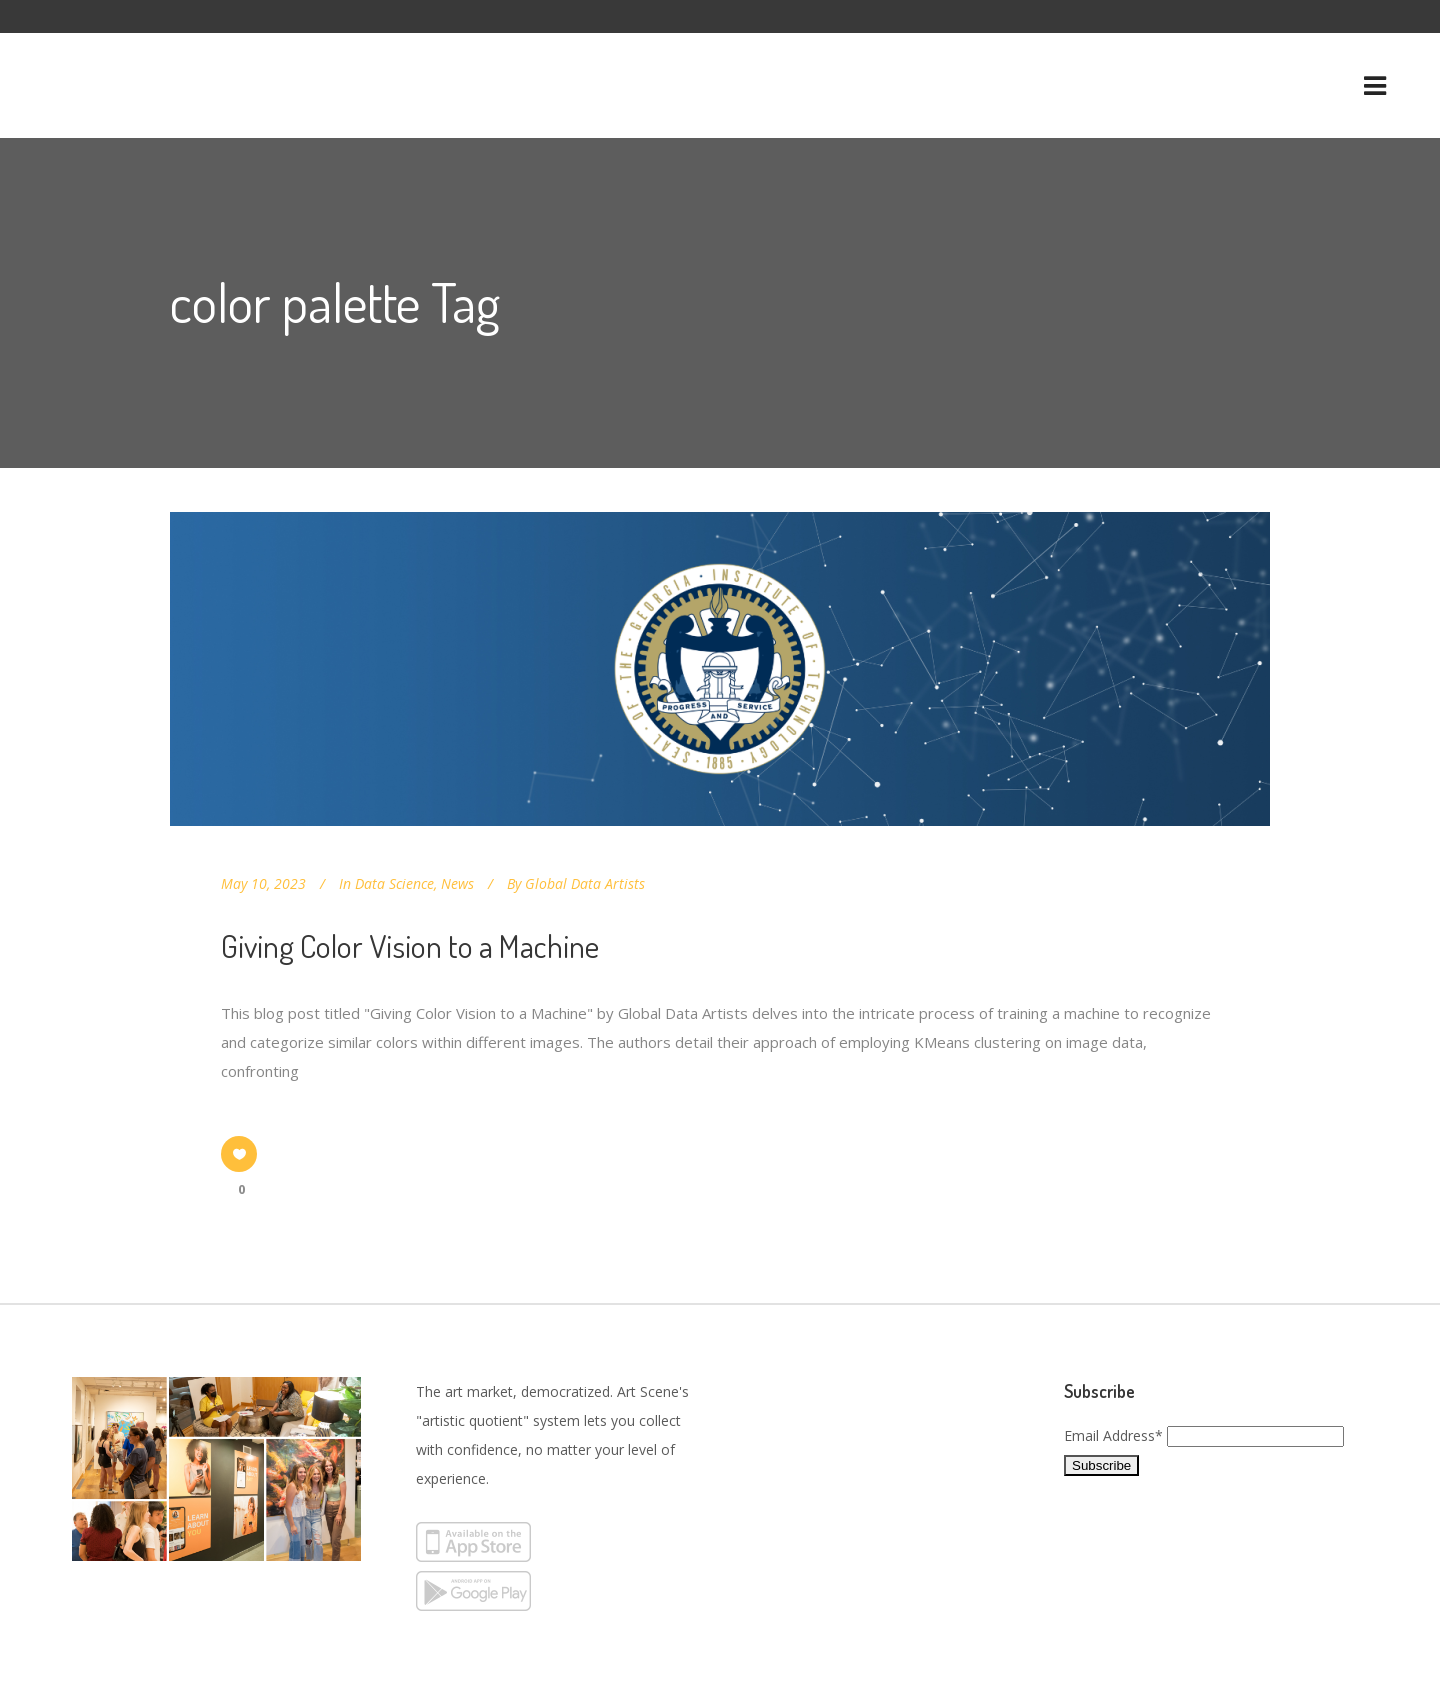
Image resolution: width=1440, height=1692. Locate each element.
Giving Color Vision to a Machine (410, 945)
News (457, 883)
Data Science (394, 883)
